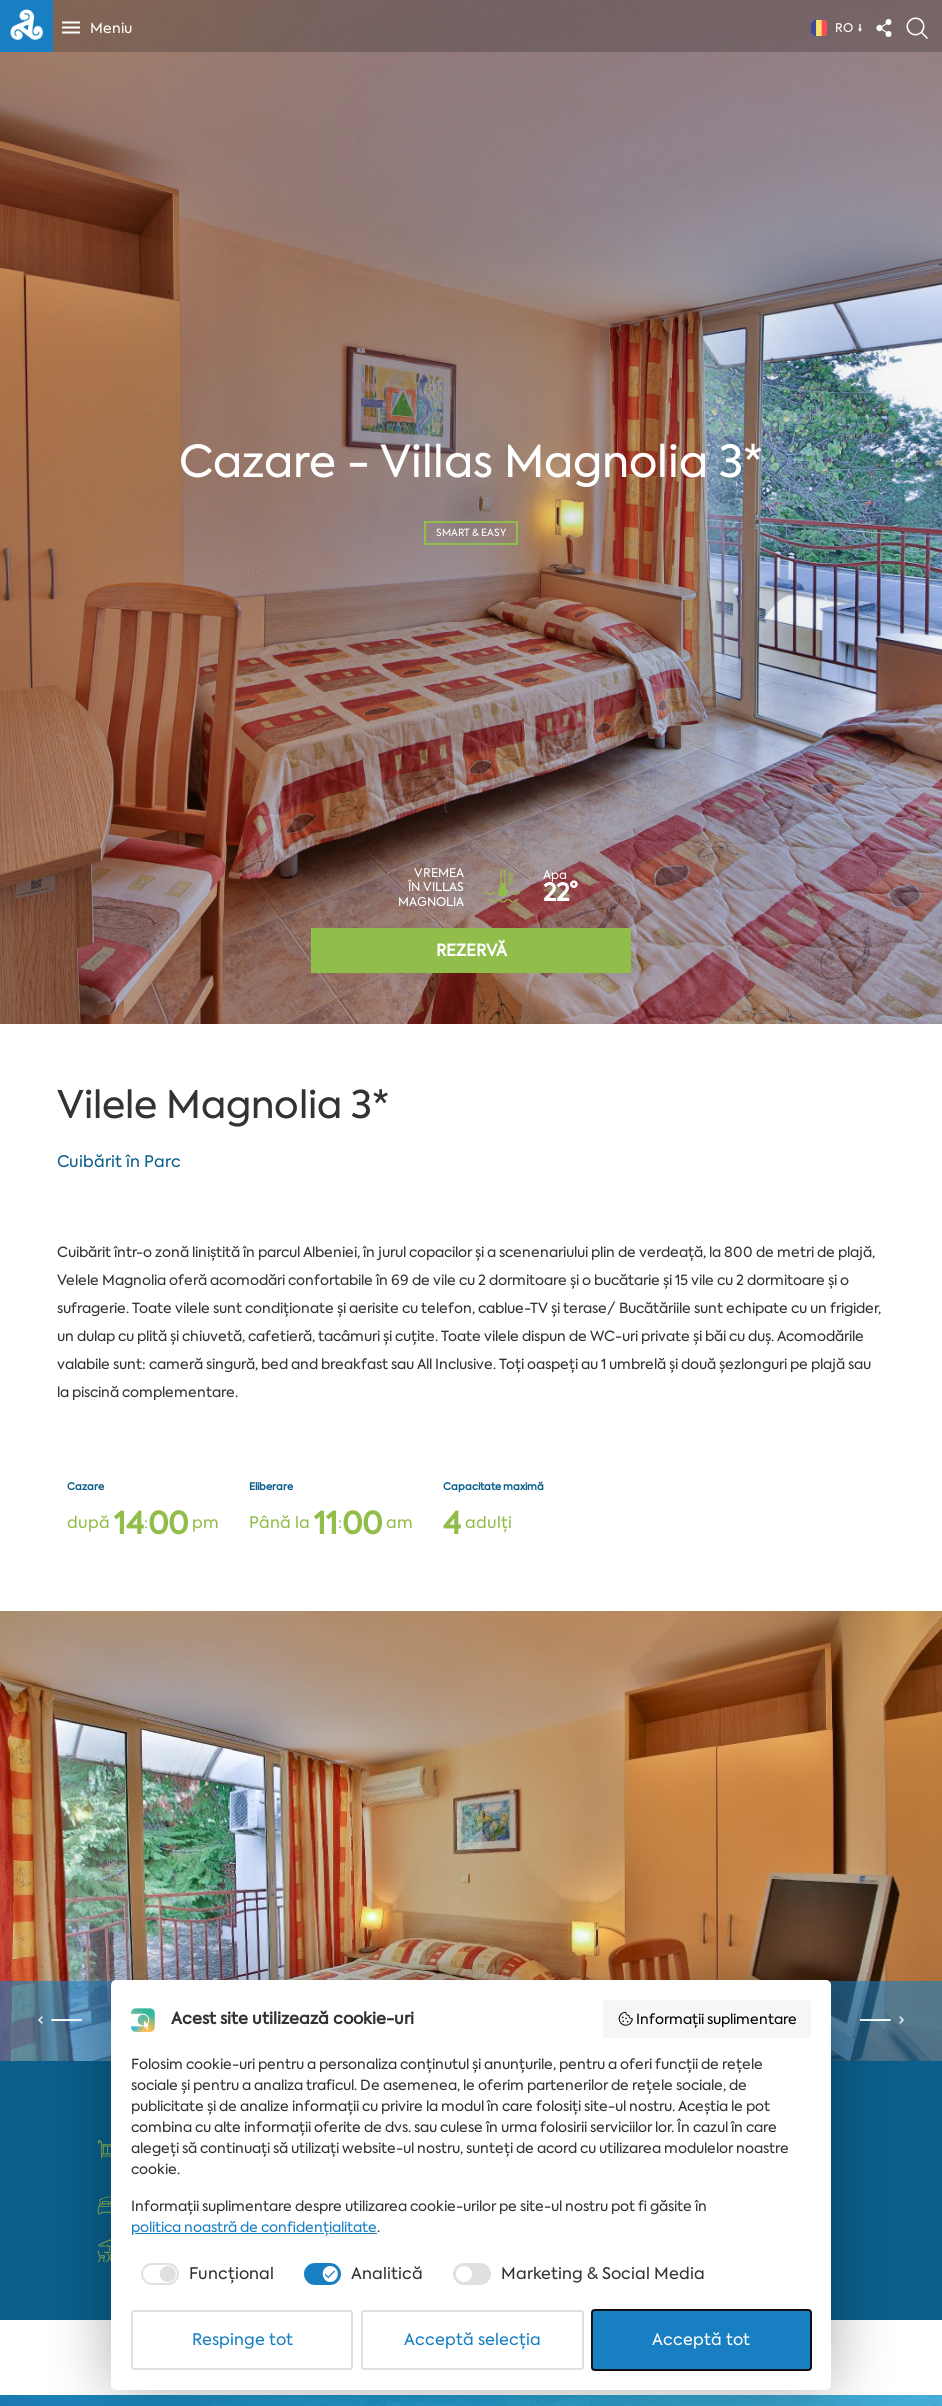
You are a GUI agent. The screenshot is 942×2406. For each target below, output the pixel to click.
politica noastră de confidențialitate (254, 2227)
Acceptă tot (701, 2339)
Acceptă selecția (472, 2339)
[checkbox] (205, 2274)
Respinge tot (242, 2339)
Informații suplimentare (707, 2019)
